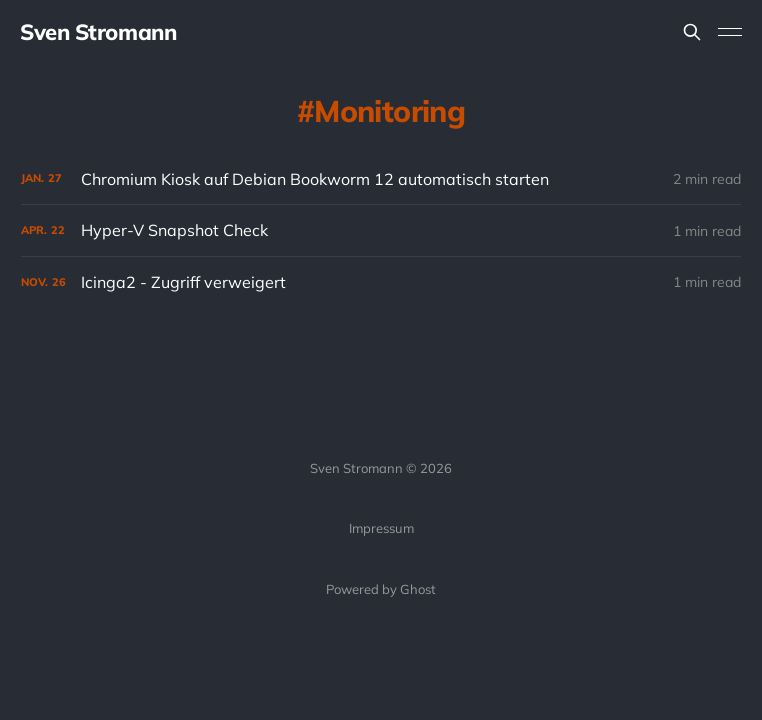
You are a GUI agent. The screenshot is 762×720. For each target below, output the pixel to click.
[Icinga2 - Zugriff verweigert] (381, 282)
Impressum (381, 528)
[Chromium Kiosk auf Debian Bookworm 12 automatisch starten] (381, 179)
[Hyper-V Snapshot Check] (381, 230)
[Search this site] (692, 32)
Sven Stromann (98, 32)
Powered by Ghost (381, 589)
